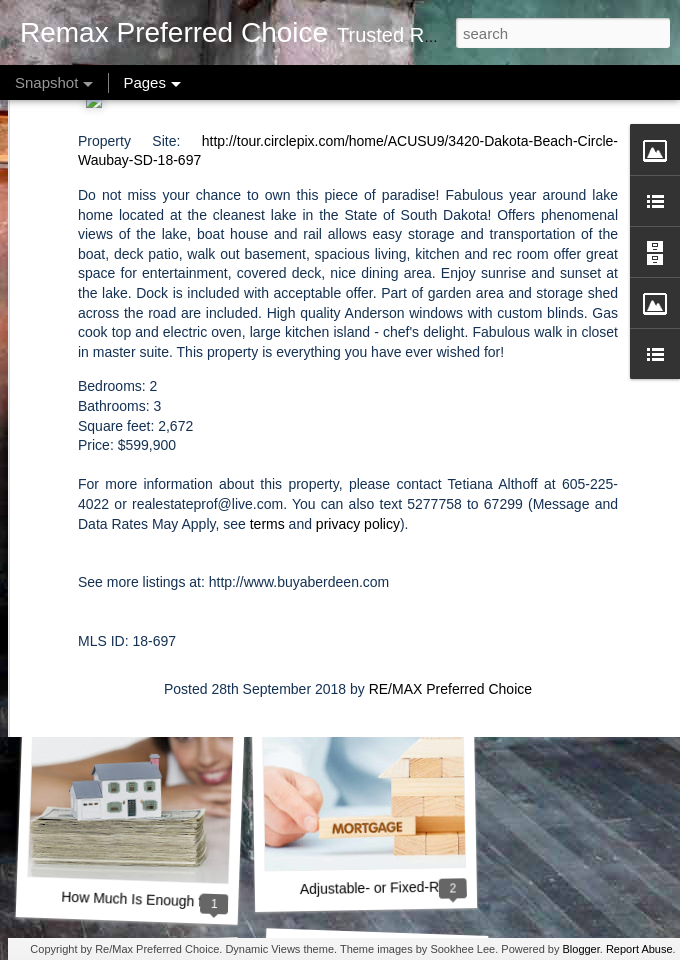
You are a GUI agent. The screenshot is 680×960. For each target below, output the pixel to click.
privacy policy (358, 380)
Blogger (580, 949)
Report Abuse (639, 949)
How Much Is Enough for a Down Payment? (197, 901)
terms (267, 380)
